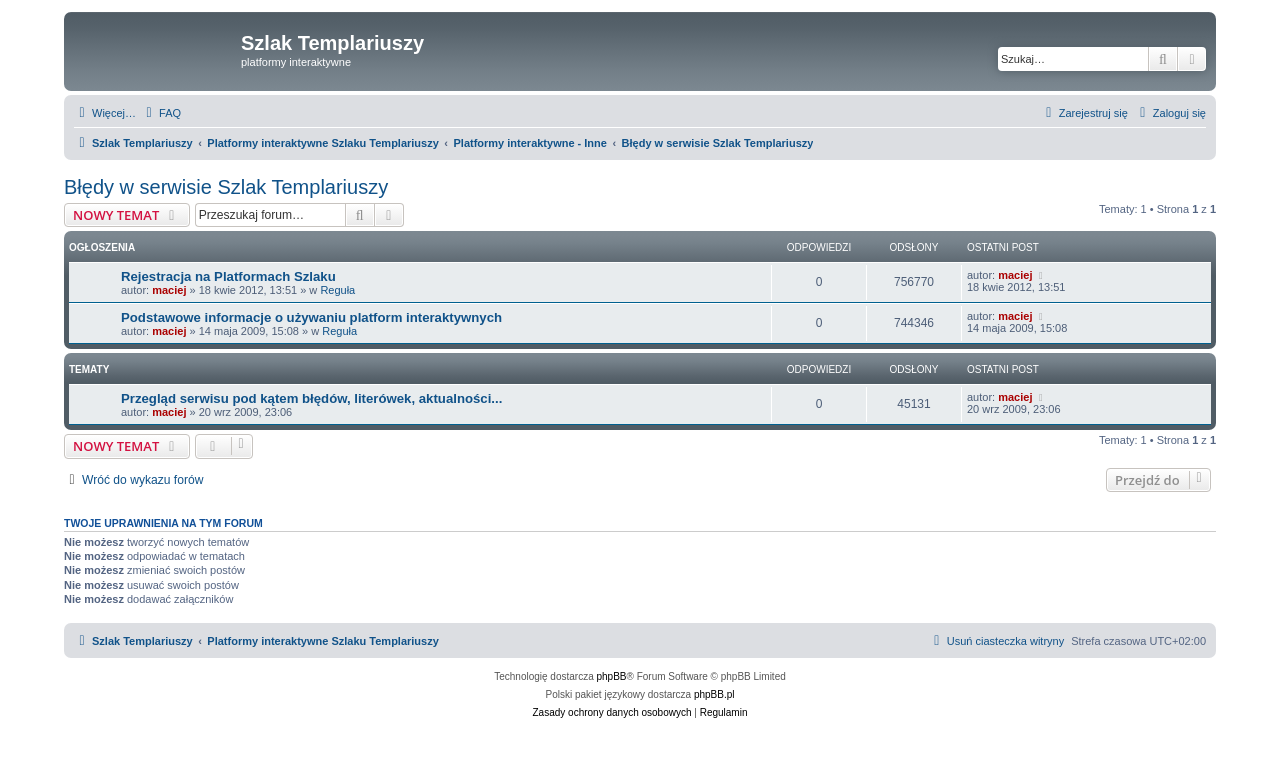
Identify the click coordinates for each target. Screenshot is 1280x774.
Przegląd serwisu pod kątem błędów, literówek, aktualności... (311, 398)
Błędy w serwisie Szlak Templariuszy (226, 187)
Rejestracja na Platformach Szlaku (228, 276)
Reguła (337, 290)
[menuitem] (161, 113)
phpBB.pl (714, 694)
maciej (169, 290)
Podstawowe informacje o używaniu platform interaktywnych (311, 317)
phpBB (612, 676)
